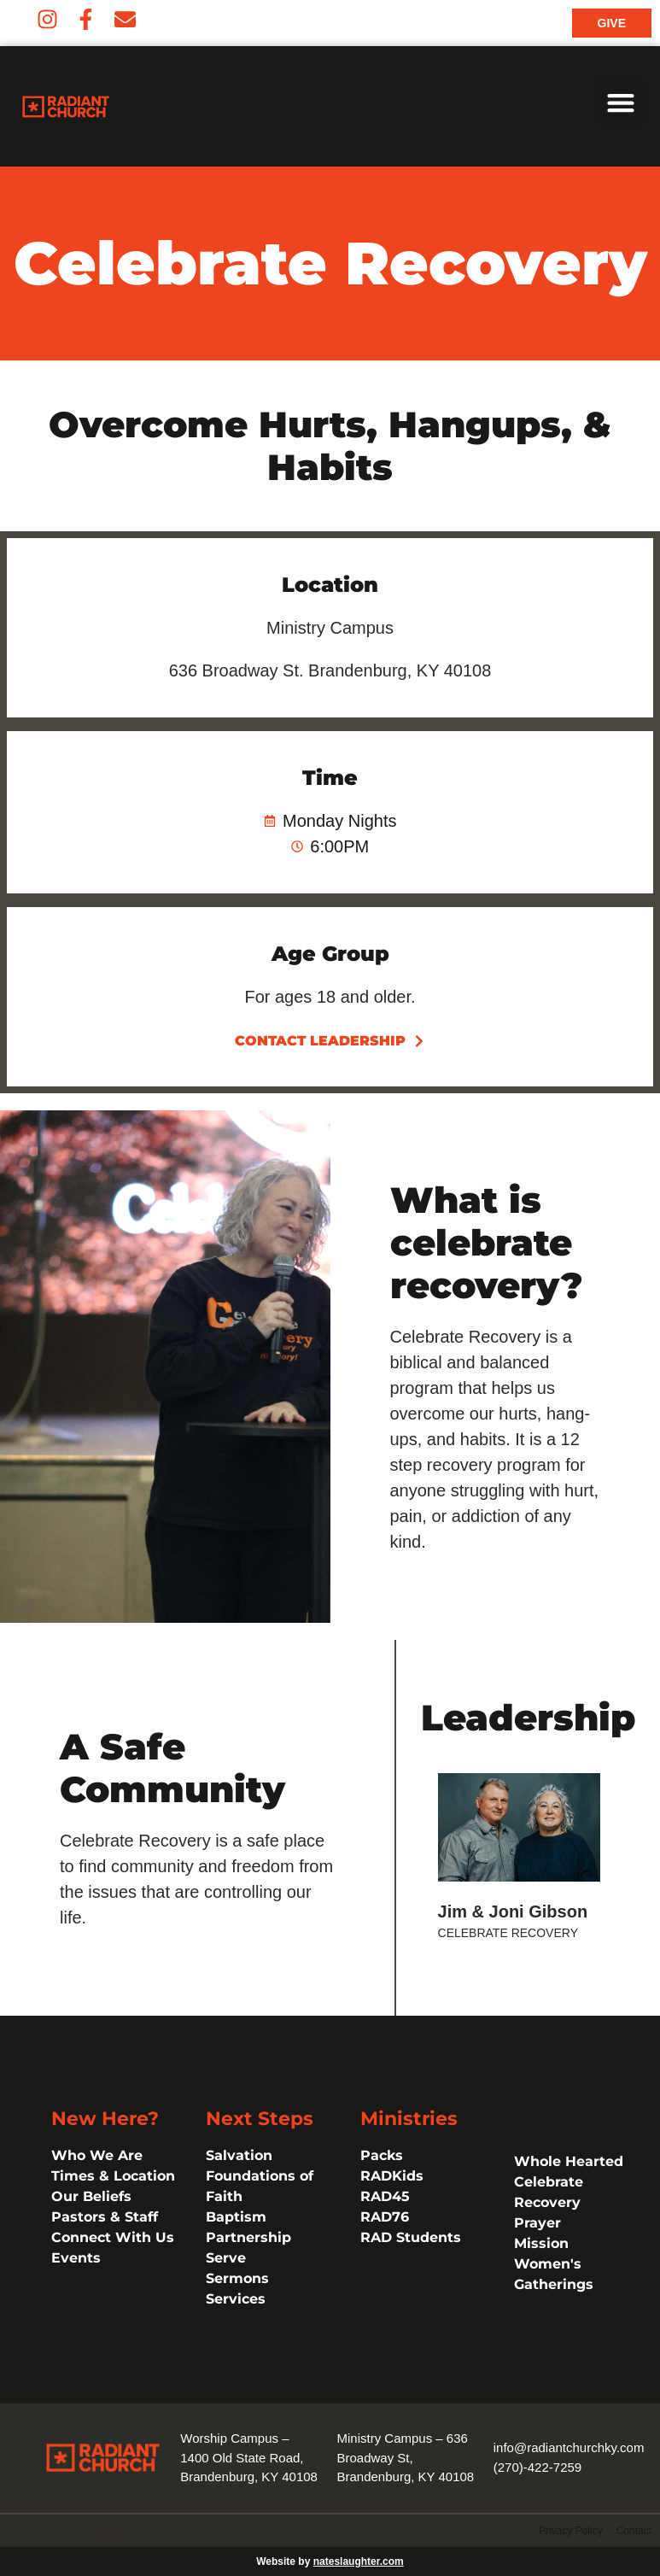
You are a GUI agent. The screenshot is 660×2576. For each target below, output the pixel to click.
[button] (621, 102)
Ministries (409, 2118)
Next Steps (259, 2118)
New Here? (105, 2118)
